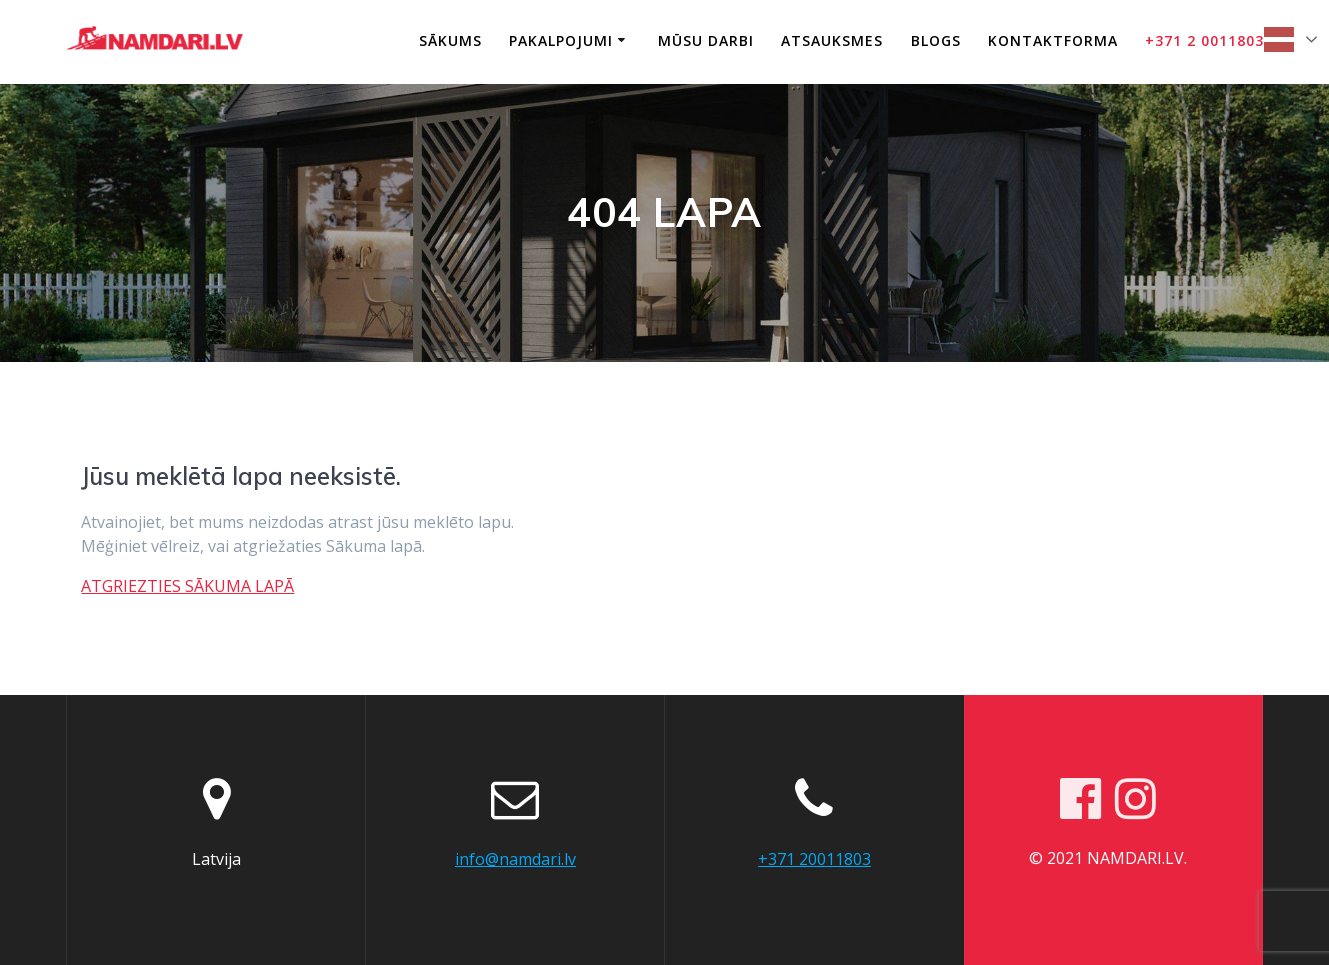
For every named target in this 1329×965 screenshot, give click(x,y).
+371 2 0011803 (1204, 40)
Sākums (450, 40)
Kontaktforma (1053, 40)
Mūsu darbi (706, 40)
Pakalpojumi (561, 40)
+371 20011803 (814, 859)
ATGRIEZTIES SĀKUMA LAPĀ (187, 586)
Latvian (1279, 39)
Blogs (936, 40)
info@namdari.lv (515, 859)
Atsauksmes (832, 40)
